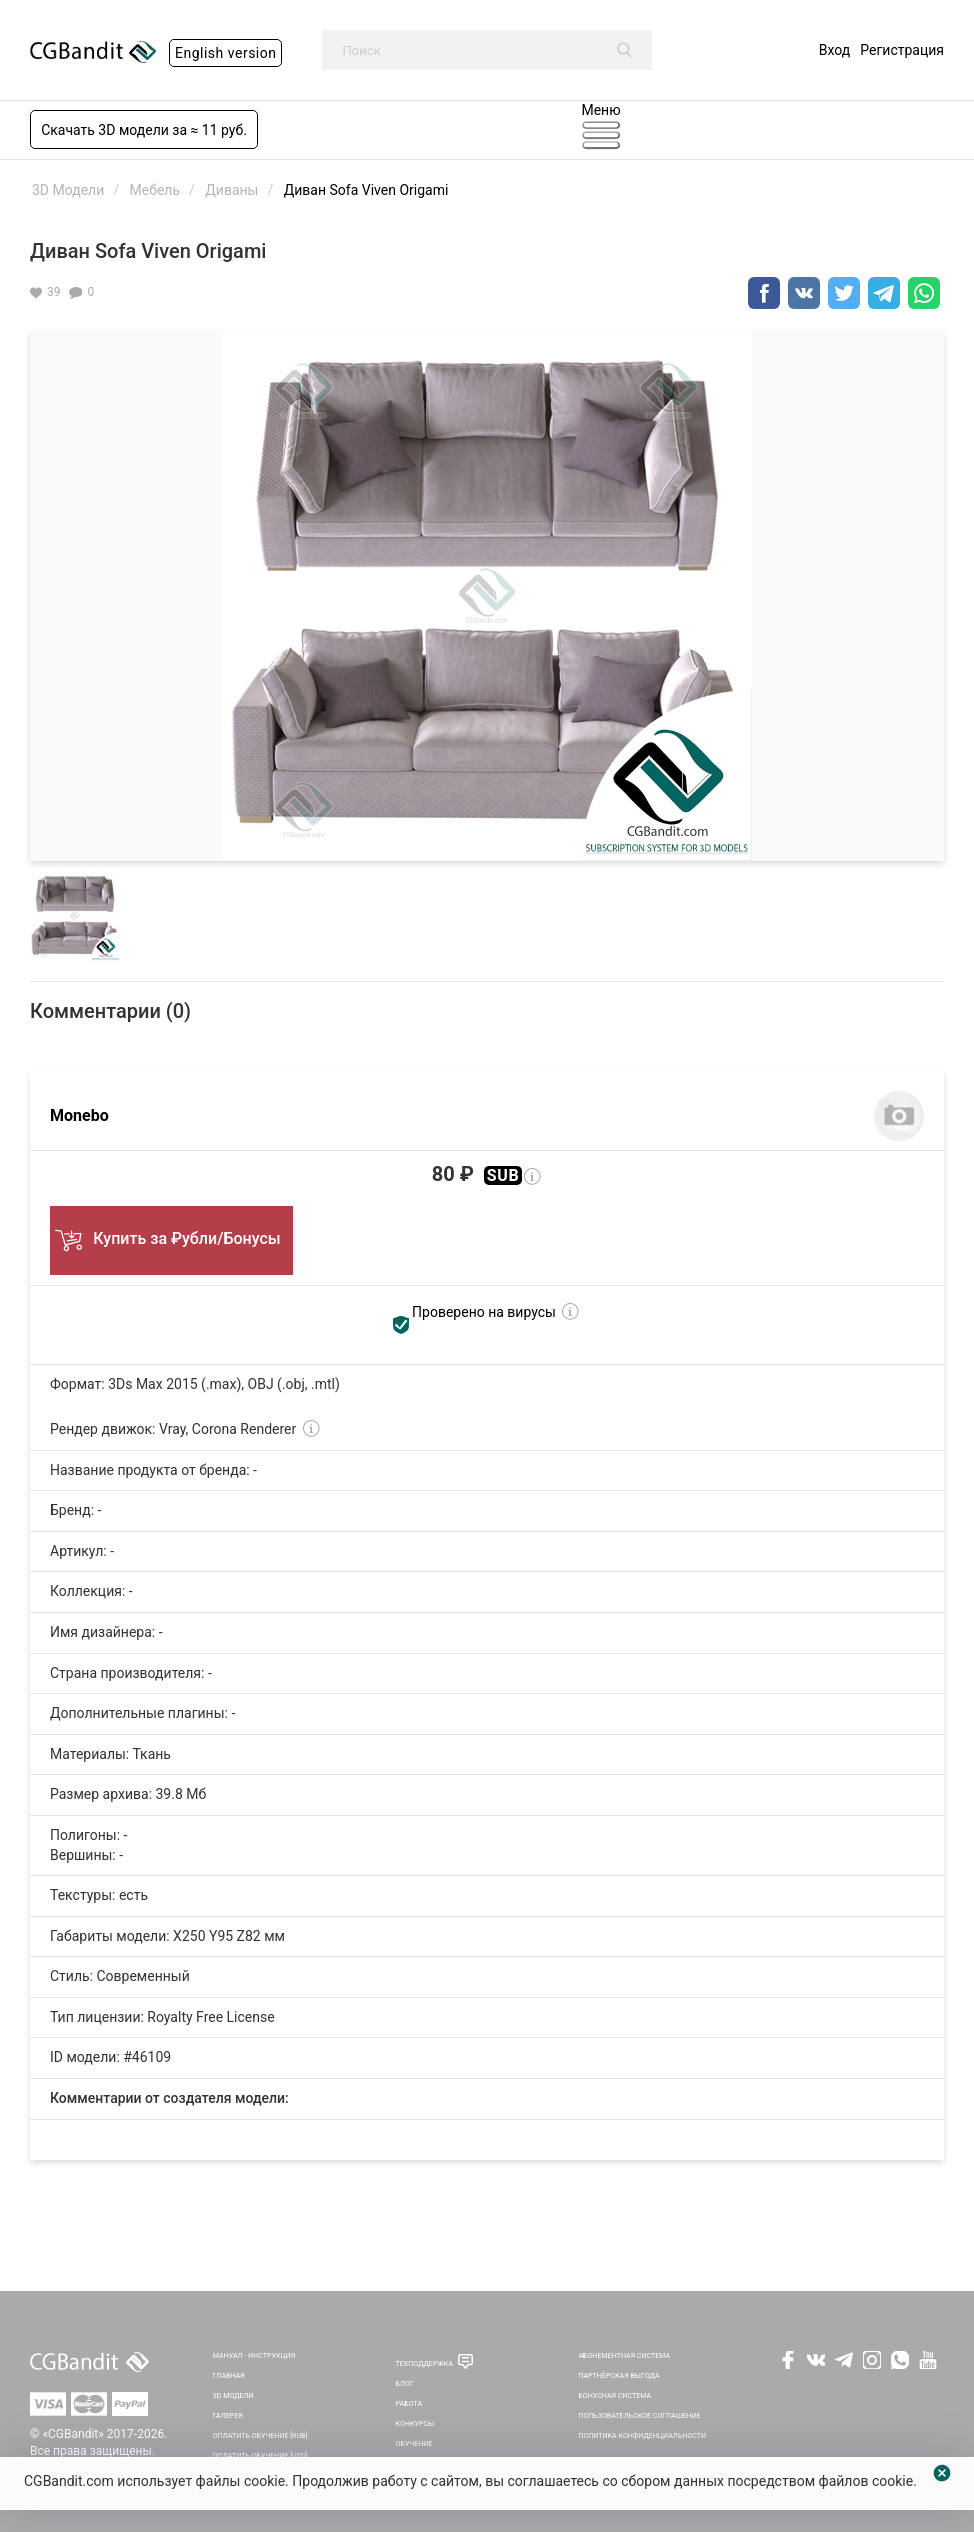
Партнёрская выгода (618, 2375)
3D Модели (233, 2395)
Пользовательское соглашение (639, 2415)
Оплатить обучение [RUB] (260, 2435)
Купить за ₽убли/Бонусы (171, 1234)
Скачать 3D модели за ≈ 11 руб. (144, 130)
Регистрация (902, 50)
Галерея (228, 2415)
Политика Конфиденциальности (642, 2435)
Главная (229, 2375)
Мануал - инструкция (254, 2355)
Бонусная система (614, 2395)
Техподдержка (424, 2363)
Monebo (79, 1115)
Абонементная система (624, 2355)
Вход (834, 50)
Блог (405, 2383)
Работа (409, 2403)
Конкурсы (415, 2423)
